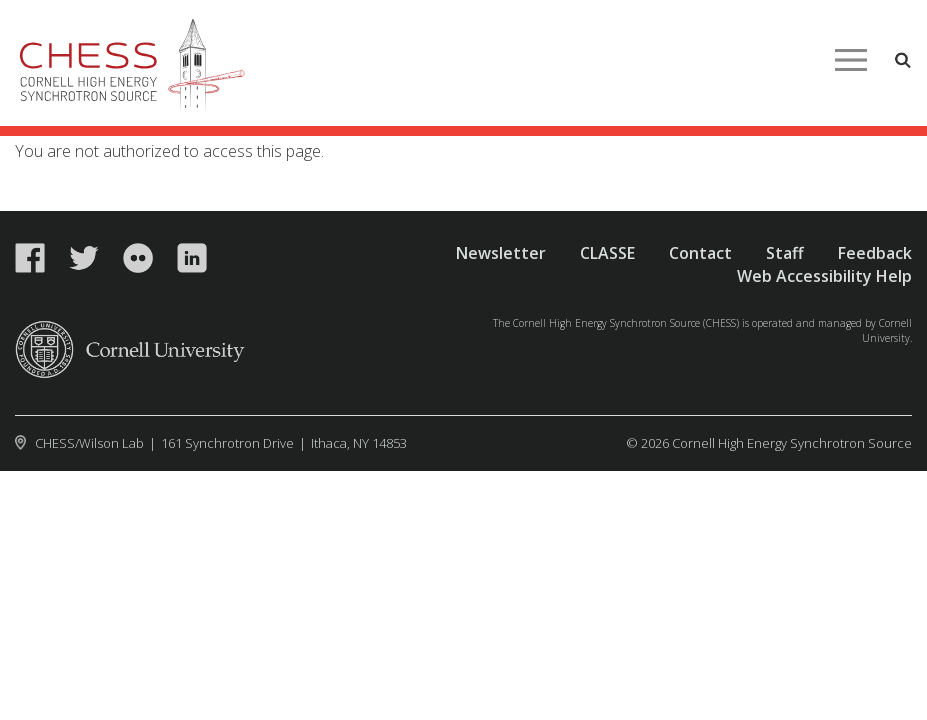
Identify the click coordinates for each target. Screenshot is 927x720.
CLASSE (607, 253)
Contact (700, 253)
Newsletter (501, 253)
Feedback (875, 253)
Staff (785, 253)
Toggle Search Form (903, 60)
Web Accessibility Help (824, 276)
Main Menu (851, 60)
